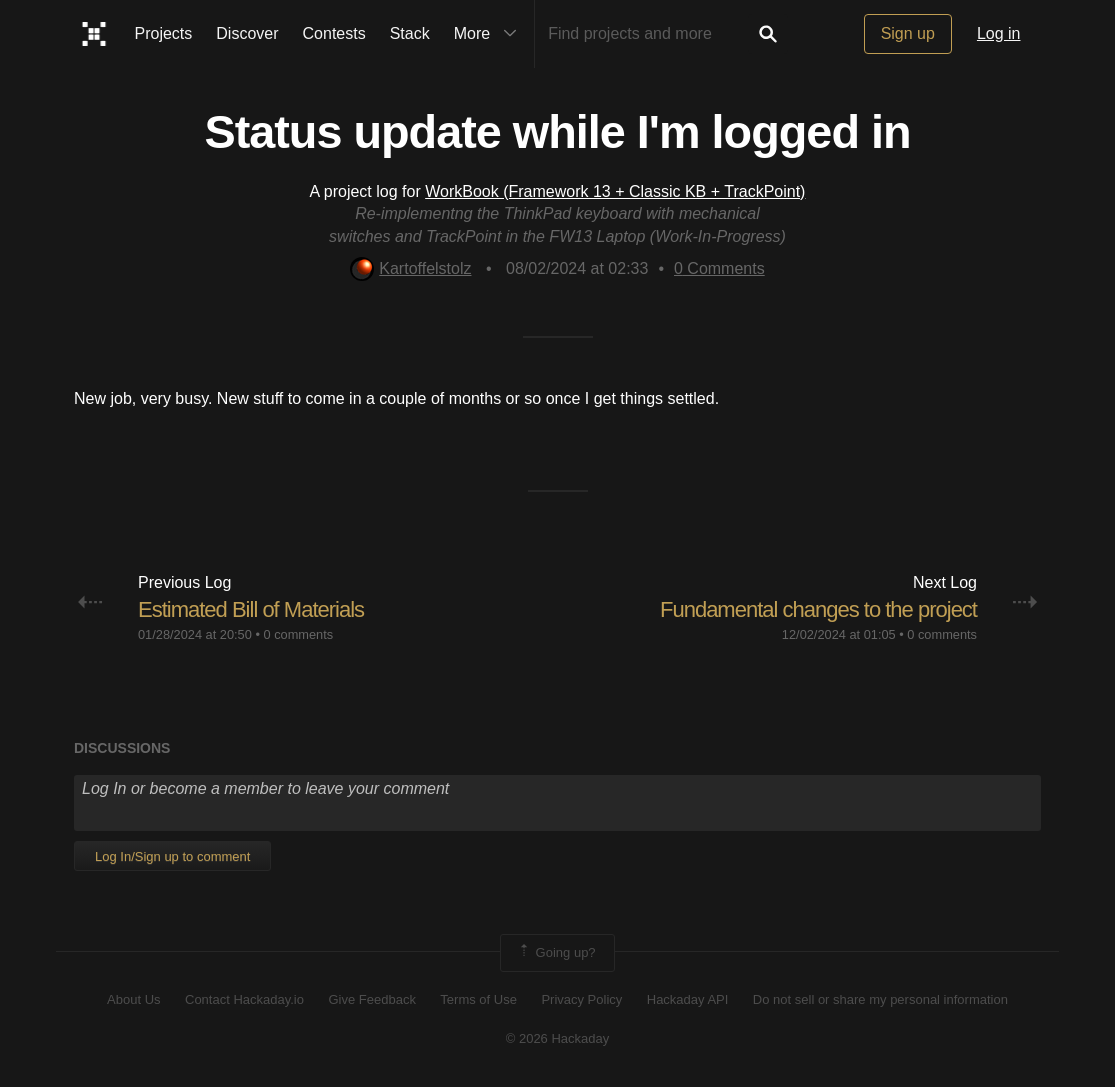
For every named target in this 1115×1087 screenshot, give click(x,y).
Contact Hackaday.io (244, 999)
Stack (410, 33)
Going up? (556, 953)
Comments (719, 268)
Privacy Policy (581, 999)
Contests (334, 33)
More (490, 34)
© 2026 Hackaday (558, 1038)
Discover (247, 33)
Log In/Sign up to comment (172, 856)
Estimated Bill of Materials (251, 609)
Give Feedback (371, 999)
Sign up (908, 33)
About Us (133, 999)
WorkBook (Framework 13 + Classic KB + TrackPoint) (615, 191)
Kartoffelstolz (410, 268)
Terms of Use (478, 999)
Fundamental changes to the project (818, 609)
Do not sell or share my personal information (880, 999)
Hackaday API (688, 999)
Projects (164, 33)
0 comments (298, 634)
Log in (999, 33)
